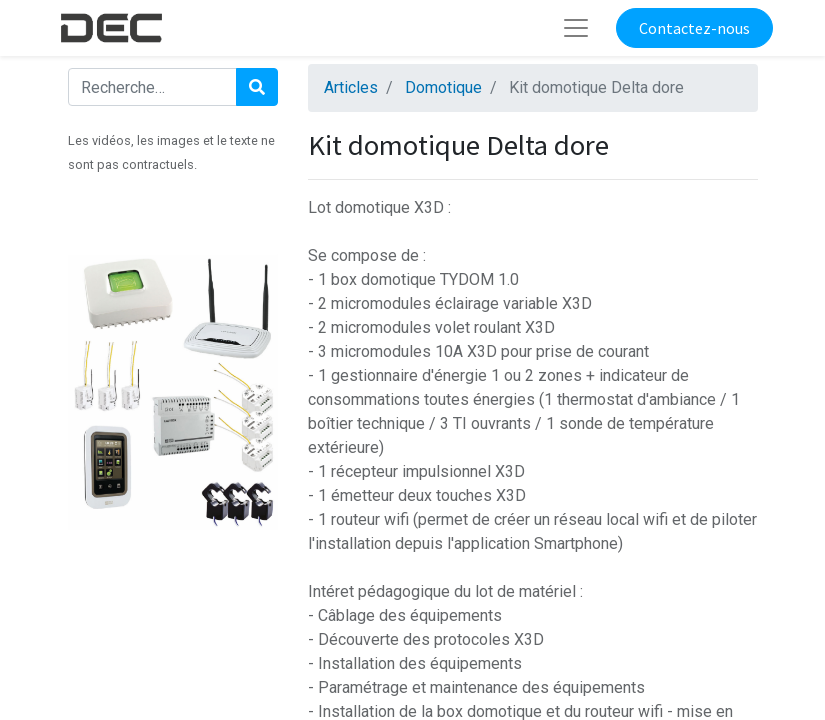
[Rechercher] (257, 87)
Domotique (443, 87)
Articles (351, 87)
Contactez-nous (694, 28)
